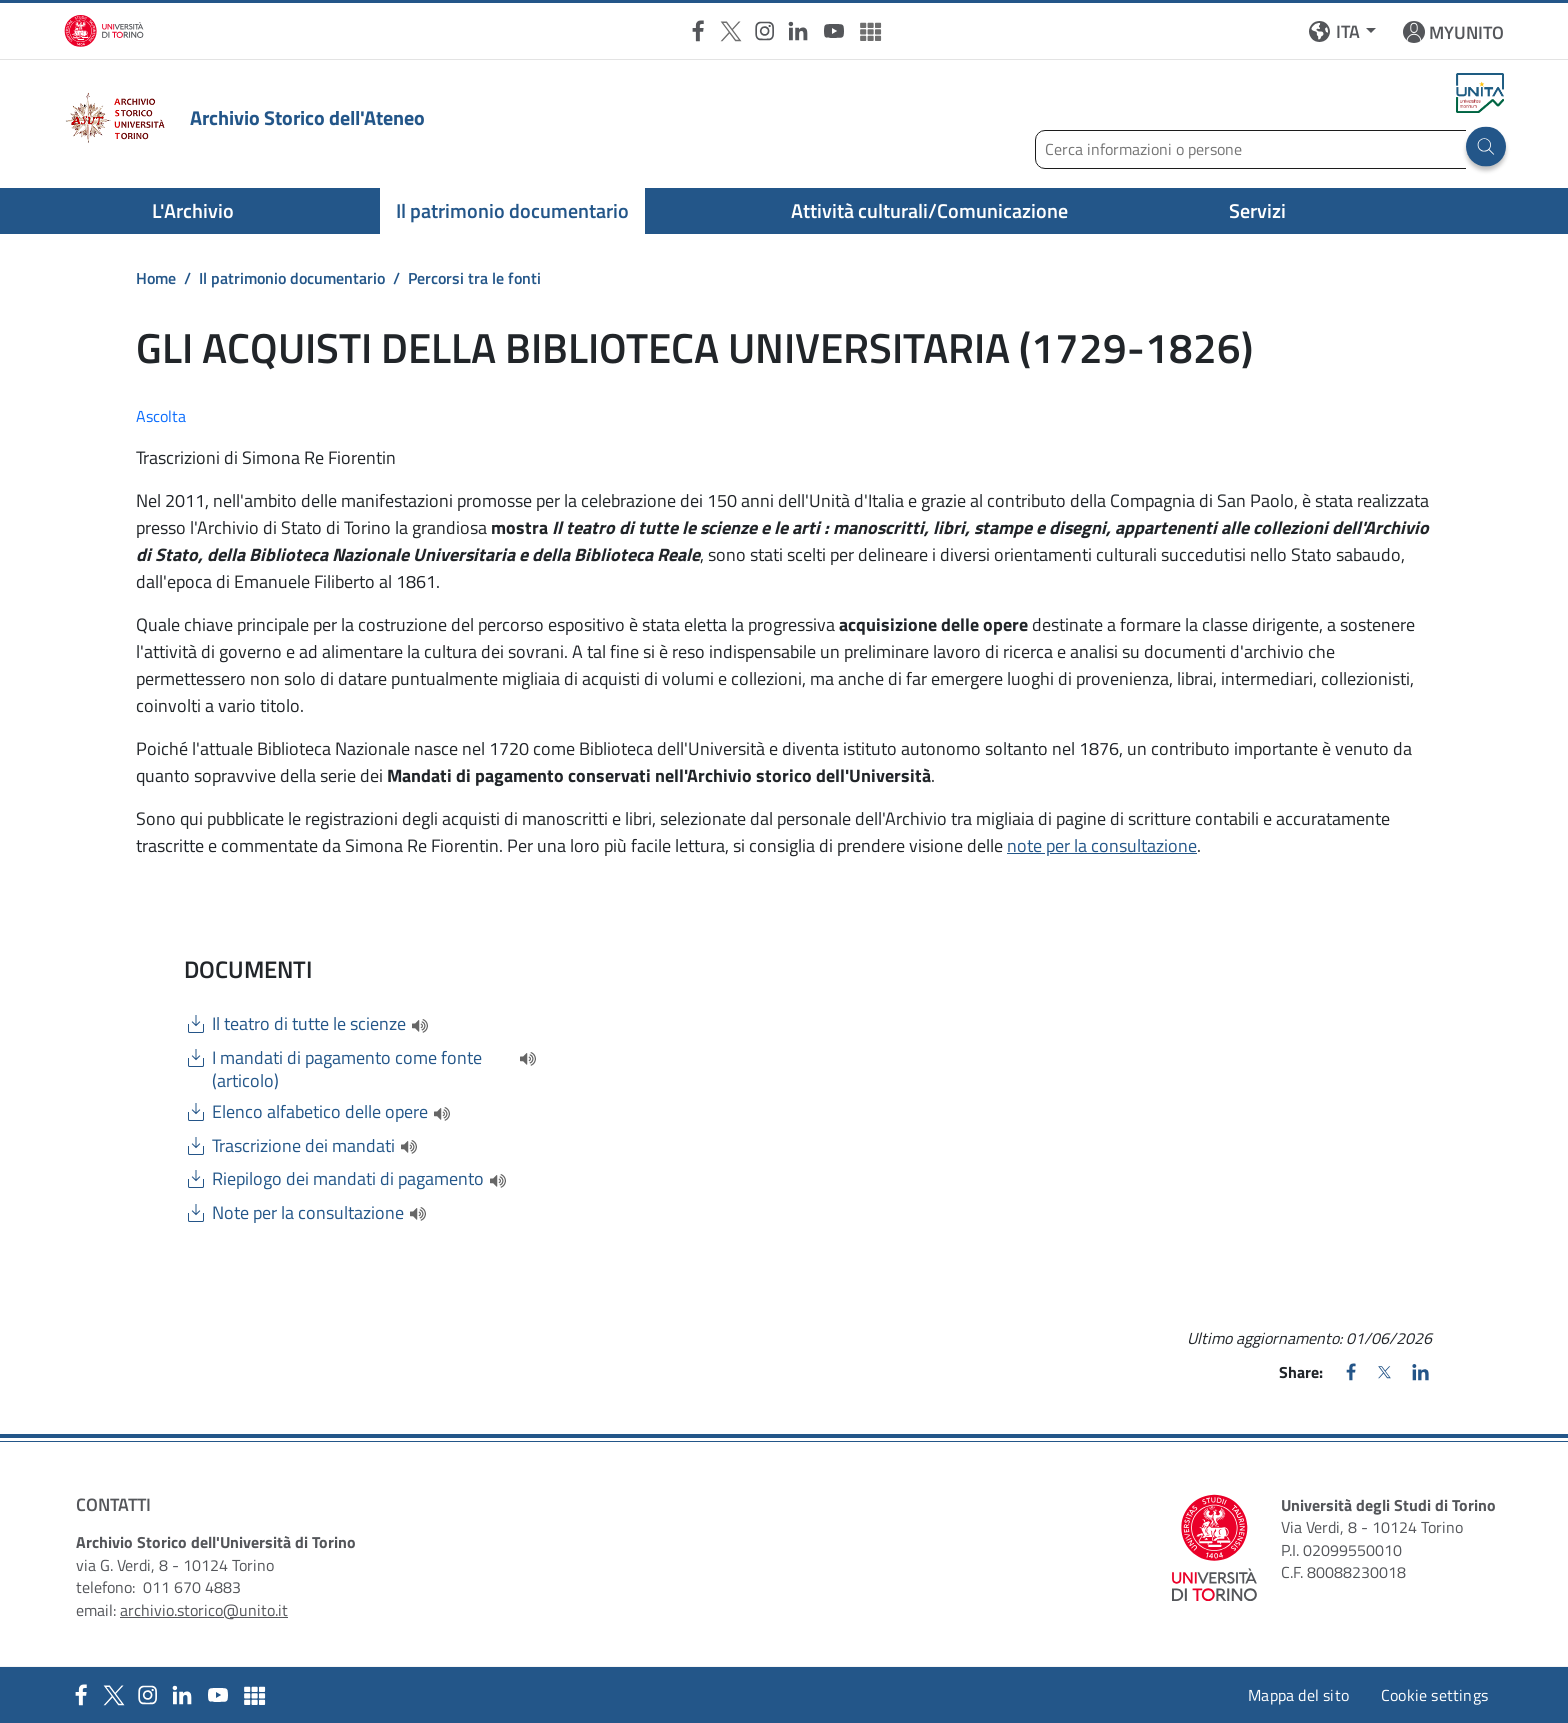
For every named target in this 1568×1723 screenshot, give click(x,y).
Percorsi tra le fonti (474, 278)
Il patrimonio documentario (512, 210)
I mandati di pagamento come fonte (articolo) (347, 1069)
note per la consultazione (1102, 845)
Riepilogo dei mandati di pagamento (348, 1179)
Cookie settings (1434, 1695)
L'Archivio (193, 210)
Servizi (1257, 210)
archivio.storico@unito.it (204, 1610)
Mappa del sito (1298, 1695)
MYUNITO (1466, 32)
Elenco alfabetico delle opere (320, 1112)
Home (156, 278)
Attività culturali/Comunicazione (929, 210)
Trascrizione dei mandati (303, 1146)
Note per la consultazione (308, 1213)
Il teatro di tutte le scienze (309, 1024)
